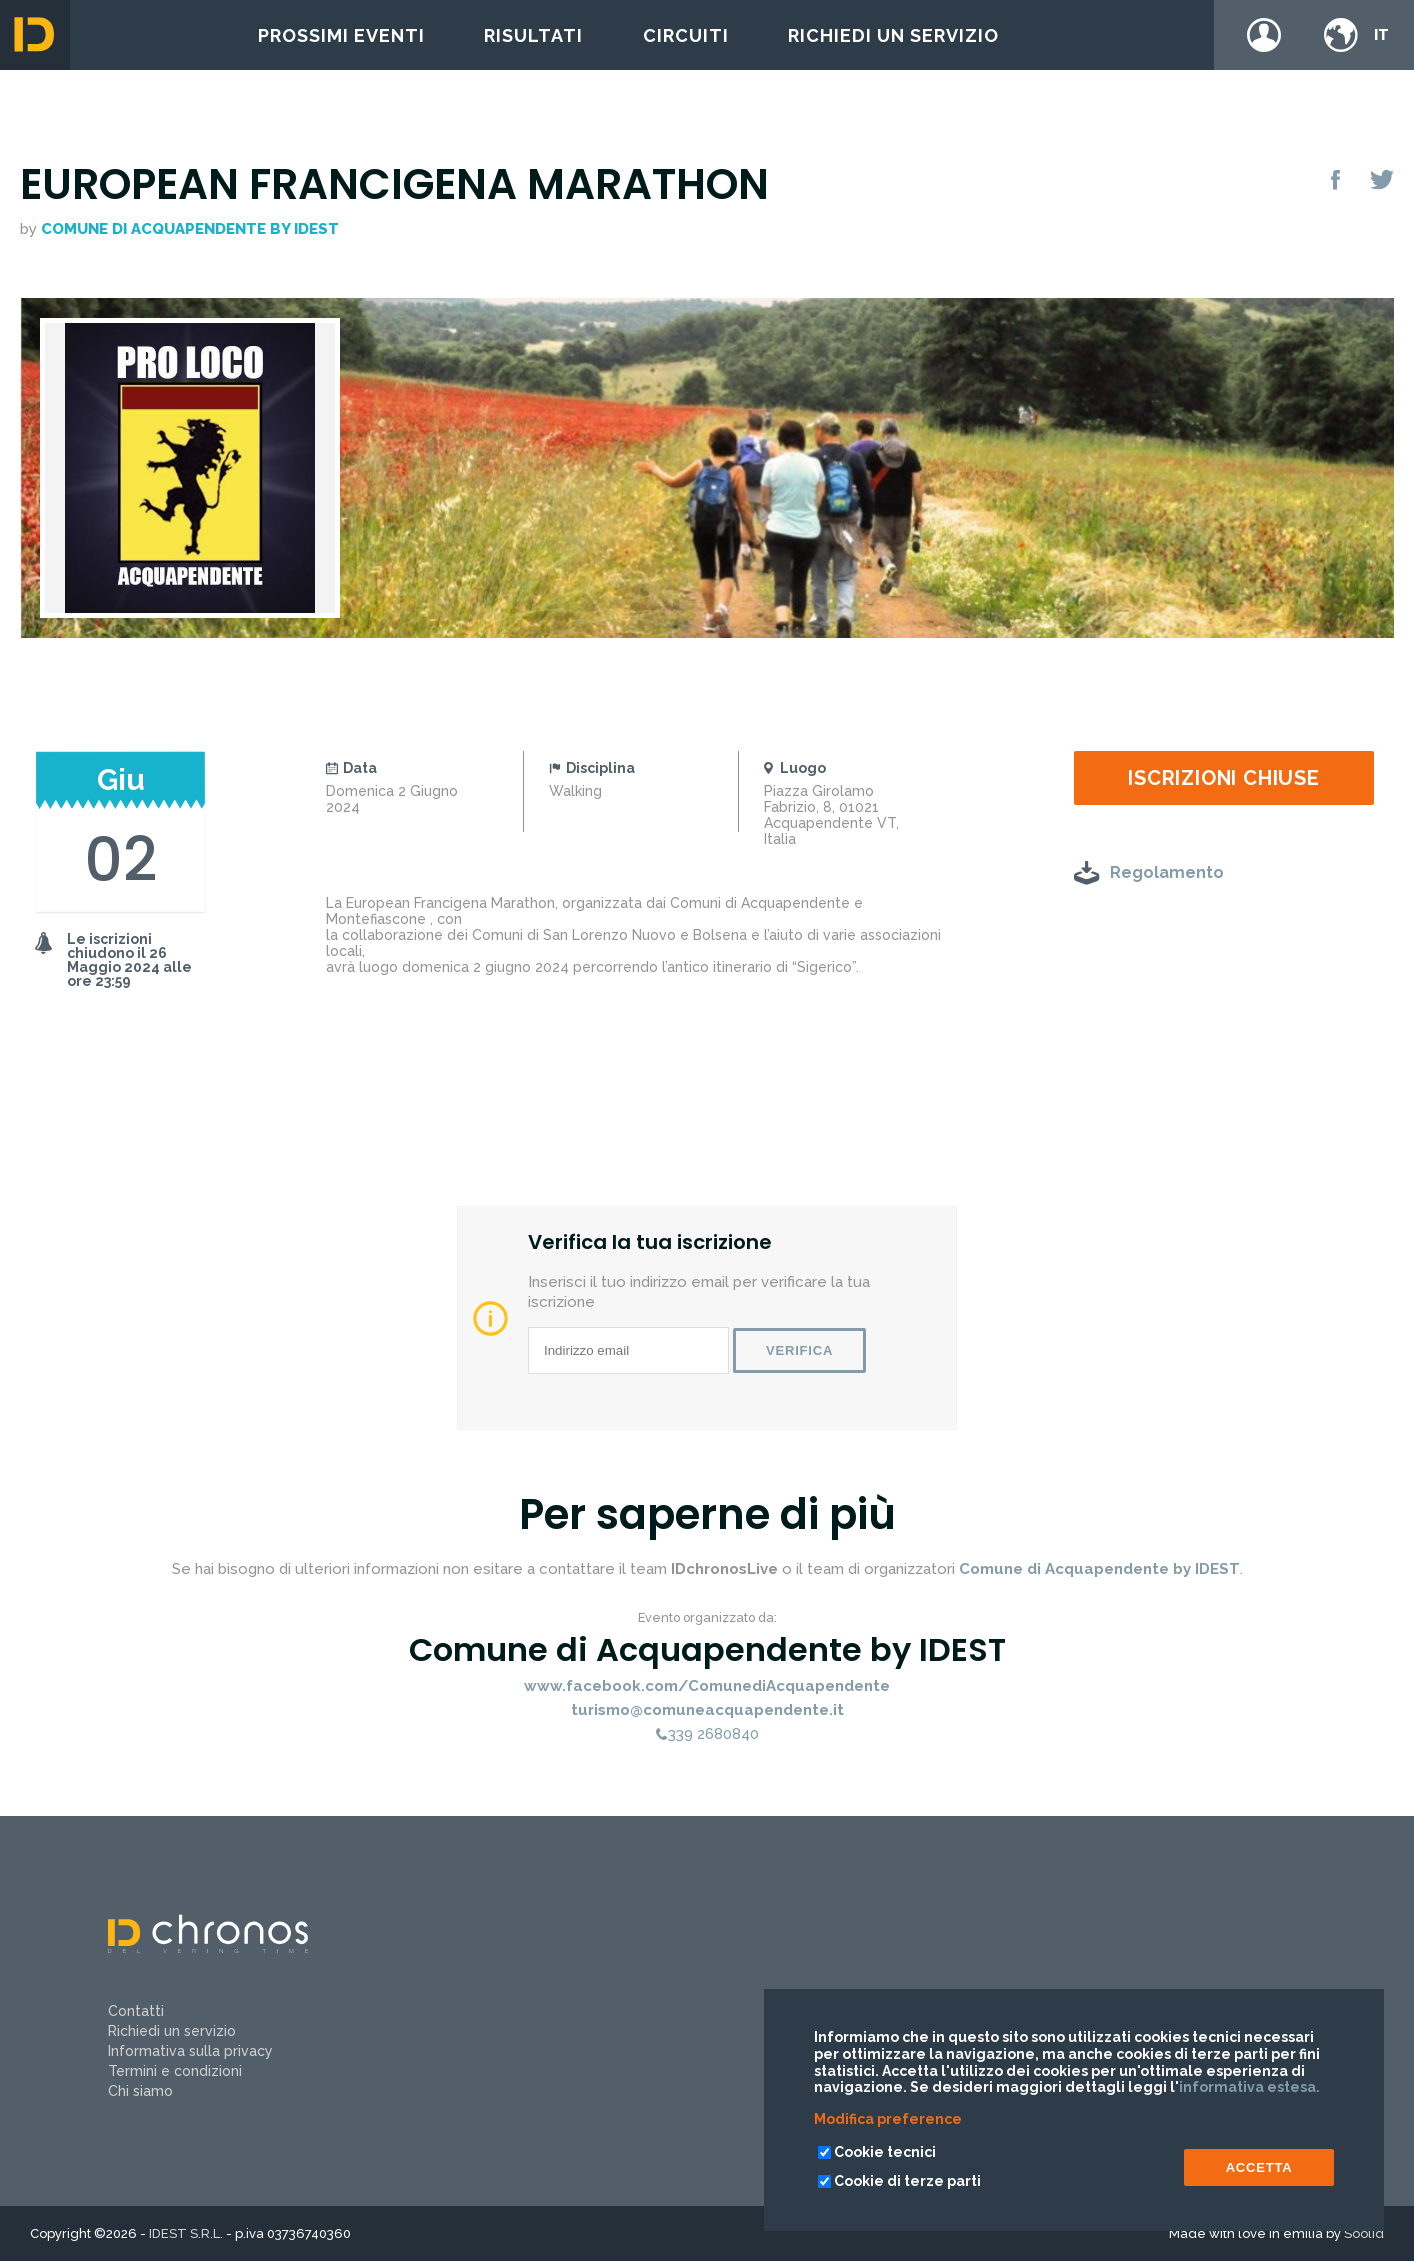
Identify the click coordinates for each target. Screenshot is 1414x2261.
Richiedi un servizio (893, 35)
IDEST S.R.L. (186, 2233)
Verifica (799, 1350)
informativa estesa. (1249, 2087)
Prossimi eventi (341, 35)
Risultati (533, 35)
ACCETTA (1259, 2167)
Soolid (1364, 2233)
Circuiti (686, 35)
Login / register (1264, 35)
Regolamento (1167, 872)
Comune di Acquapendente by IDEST (190, 229)
